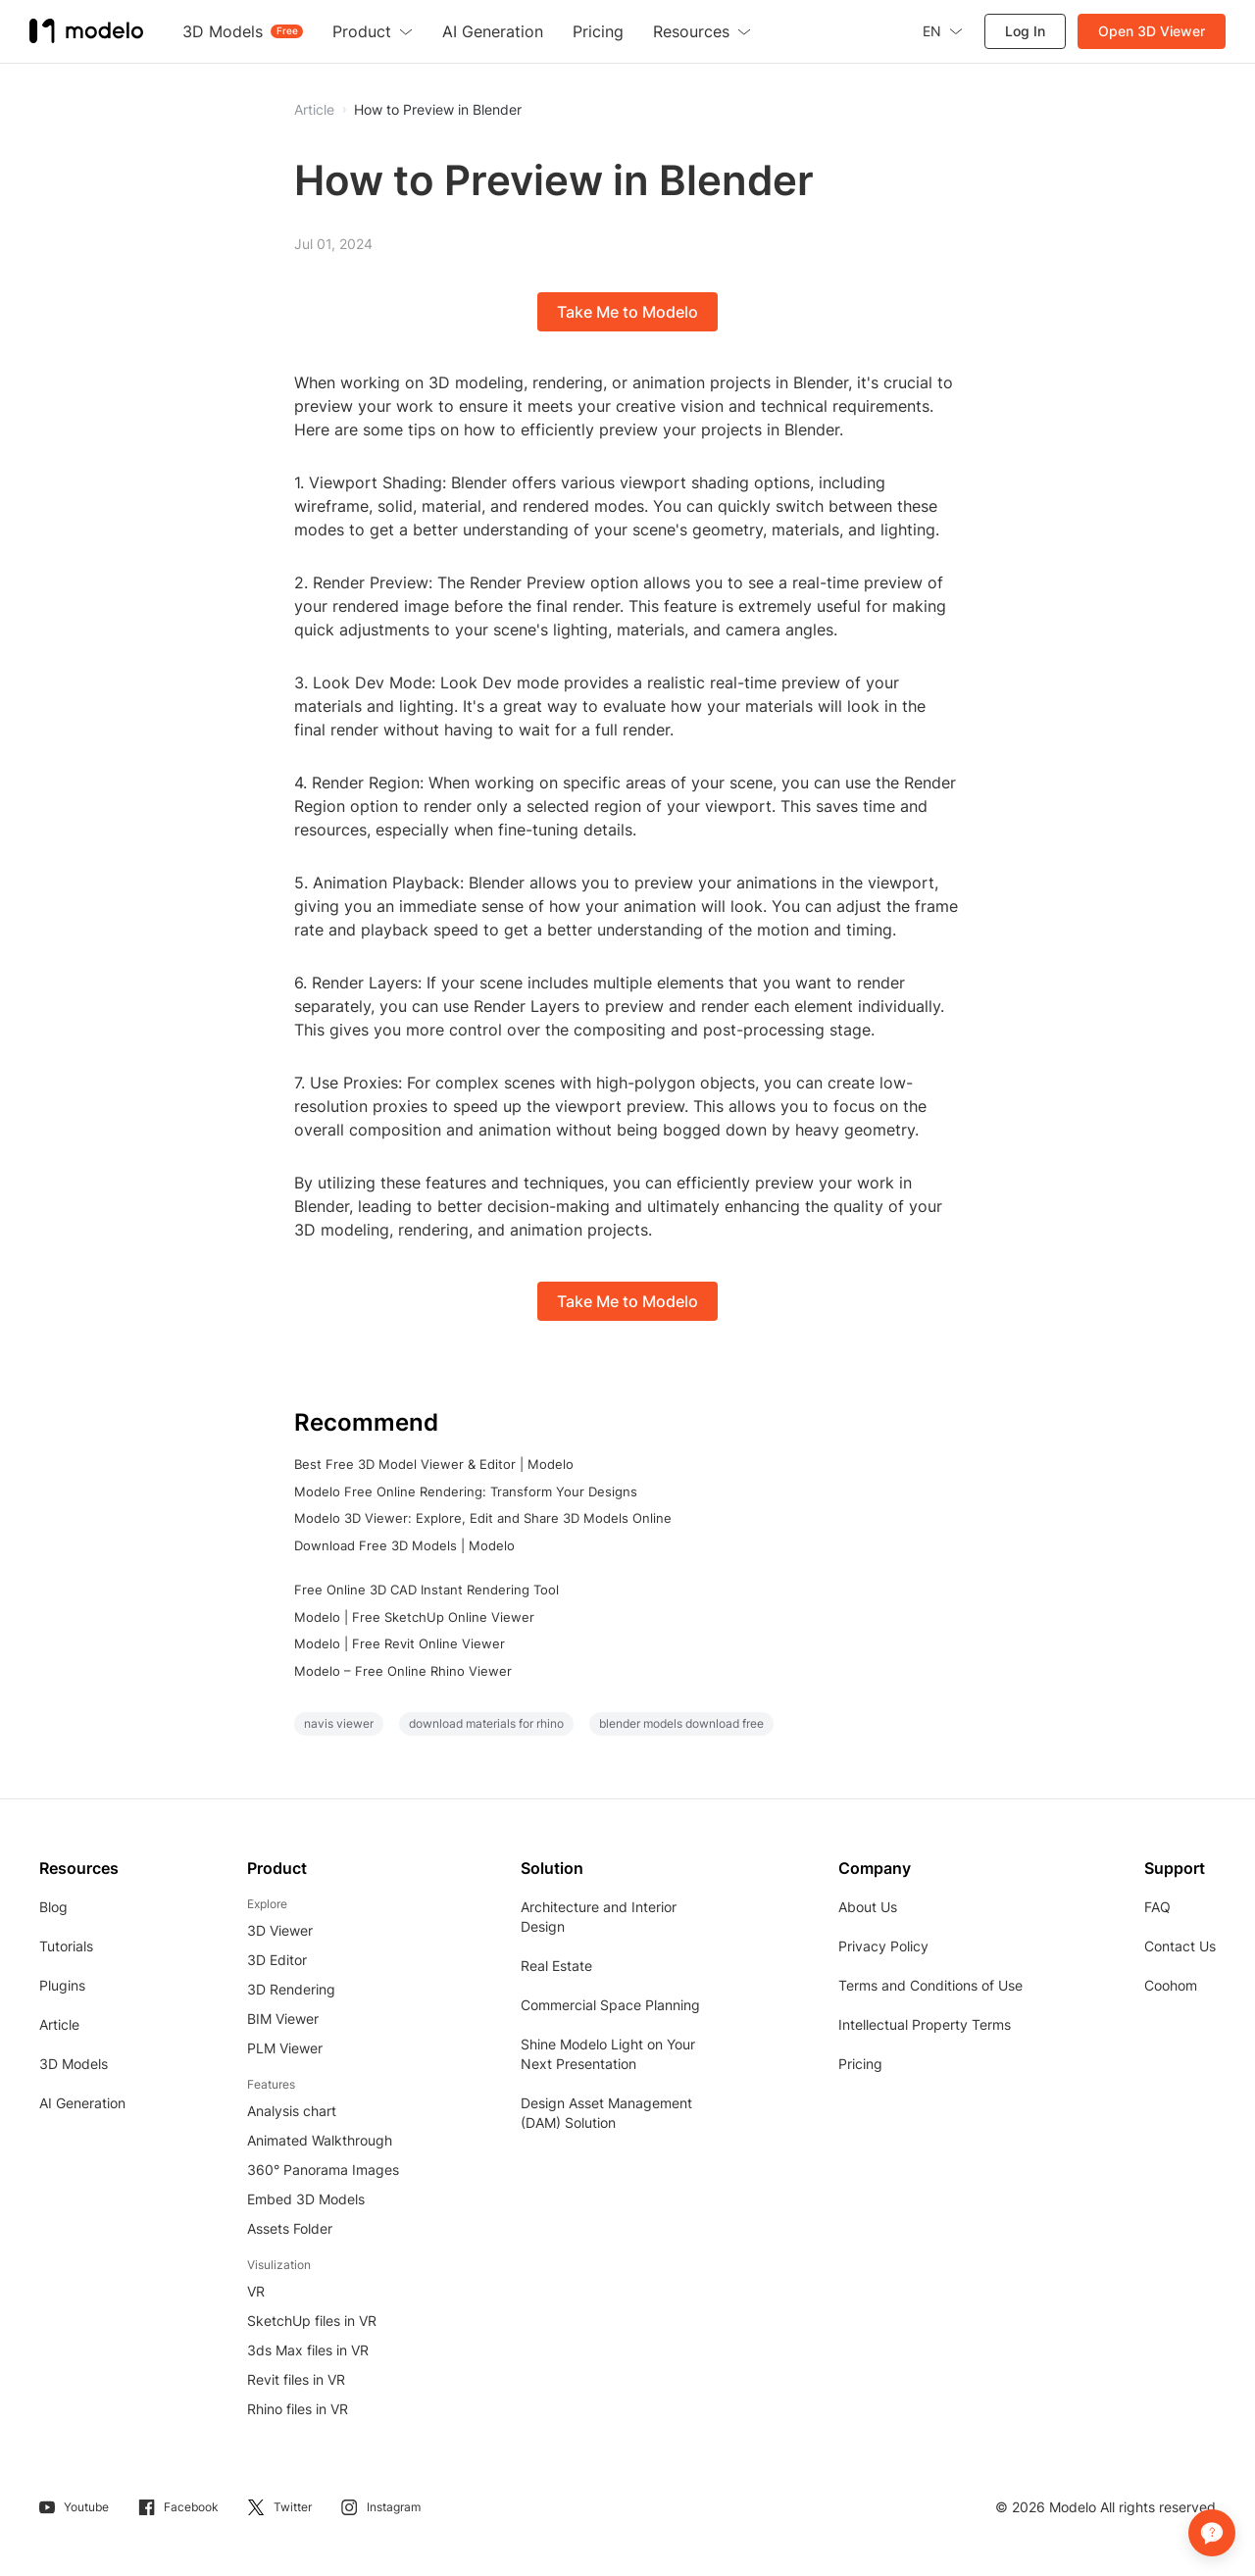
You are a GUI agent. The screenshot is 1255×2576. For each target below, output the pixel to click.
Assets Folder (289, 2228)
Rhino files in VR (297, 2408)
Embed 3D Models (306, 2199)
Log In (1025, 31)
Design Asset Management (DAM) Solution (606, 2113)
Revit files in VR (296, 2379)
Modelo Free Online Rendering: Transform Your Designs (465, 1491)
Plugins (62, 1985)
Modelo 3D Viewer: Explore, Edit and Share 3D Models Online (483, 1518)
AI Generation (82, 2103)
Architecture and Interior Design (599, 1916)
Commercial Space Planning (610, 2004)
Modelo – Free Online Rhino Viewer (403, 1671)
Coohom (1170, 1985)
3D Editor (277, 1959)
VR (256, 2291)
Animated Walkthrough (319, 2140)
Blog (53, 1906)
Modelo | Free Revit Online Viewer (399, 1643)
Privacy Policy (883, 1946)
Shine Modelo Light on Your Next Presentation (608, 2054)
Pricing (860, 2063)
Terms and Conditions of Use (930, 1985)
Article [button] (314, 110)
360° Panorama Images (323, 2169)
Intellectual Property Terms (924, 2024)
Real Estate (556, 1965)
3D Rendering (291, 1989)
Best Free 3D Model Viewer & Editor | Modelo (434, 1464)
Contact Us (1180, 1946)
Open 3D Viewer (1151, 31)
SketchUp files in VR (311, 2320)
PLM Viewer (285, 2048)
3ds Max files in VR (308, 2350)
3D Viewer (280, 1930)
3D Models (73, 2063)
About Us (867, 1906)
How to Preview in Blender (438, 110)
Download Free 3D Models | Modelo (404, 1545)
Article (59, 2024)
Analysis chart (291, 2110)
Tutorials (66, 1946)
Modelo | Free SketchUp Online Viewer (414, 1617)
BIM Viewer (283, 2018)
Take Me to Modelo (627, 312)
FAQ (1157, 1906)
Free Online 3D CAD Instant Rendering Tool (426, 1589)
